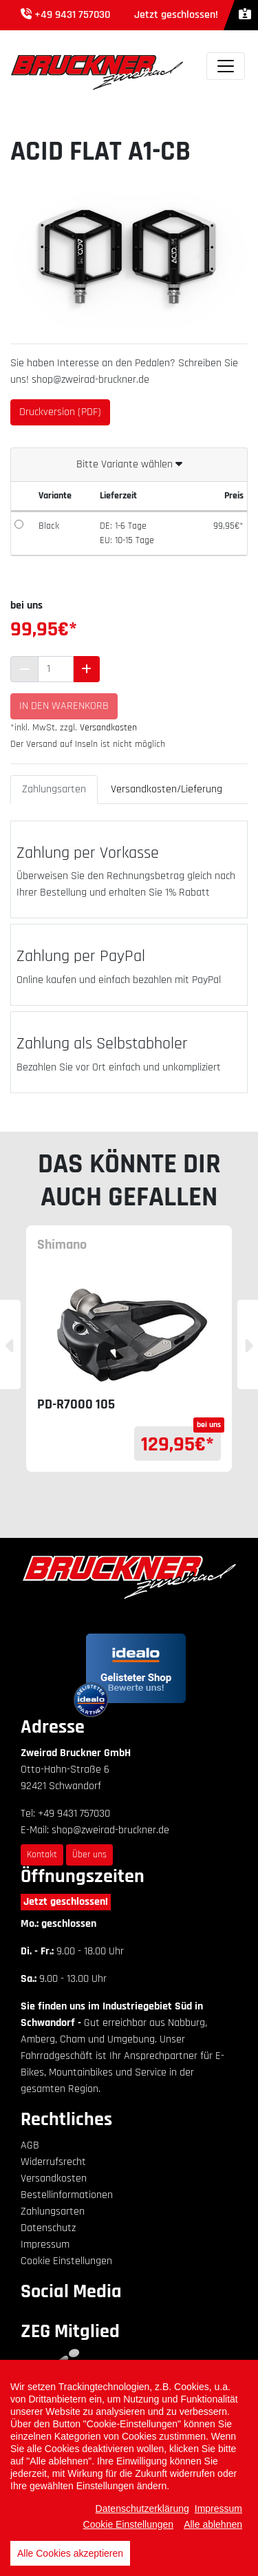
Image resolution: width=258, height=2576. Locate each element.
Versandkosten (108, 727)
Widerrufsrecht (53, 2162)
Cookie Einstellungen (66, 2261)
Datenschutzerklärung (142, 2508)
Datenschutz (48, 2228)
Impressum (45, 2244)
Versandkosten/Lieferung (166, 789)
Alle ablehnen (213, 2524)
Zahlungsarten (54, 789)
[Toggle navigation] (225, 66)
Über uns (89, 1854)
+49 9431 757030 (72, 15)
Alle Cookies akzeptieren (70, 2553)
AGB (30, 2145)
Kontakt (42, 1854)
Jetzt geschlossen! (65, 1901)
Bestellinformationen (67, 2195)
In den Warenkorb (64, 706)
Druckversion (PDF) (60, 412)
